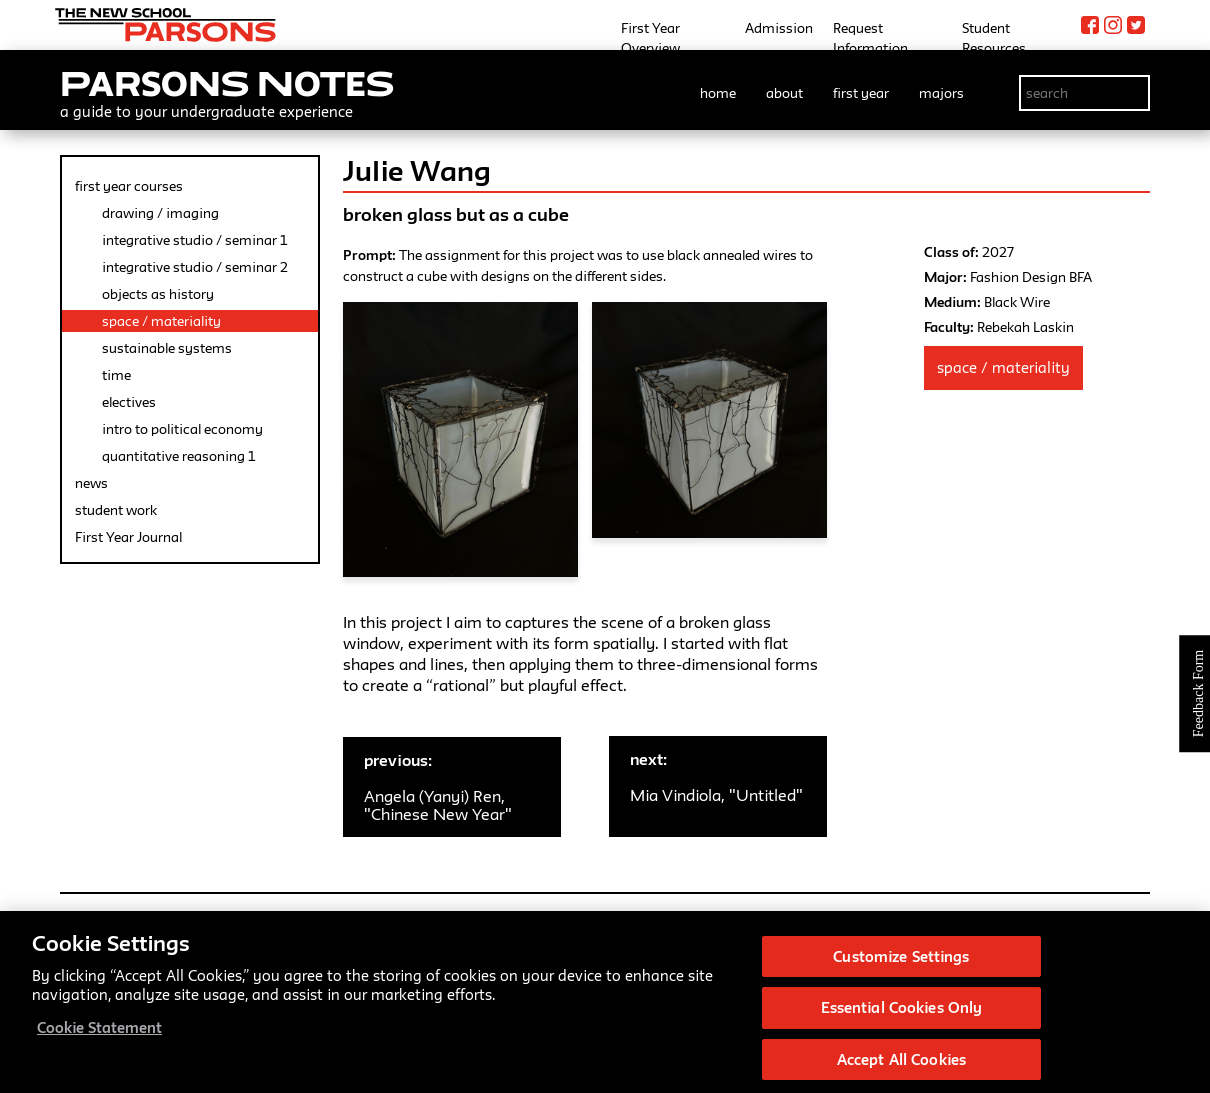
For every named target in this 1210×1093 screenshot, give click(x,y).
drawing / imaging (160, 213)
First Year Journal (128, 537)
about (784, 93)
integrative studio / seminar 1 (194, 240)
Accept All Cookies (901, 1071)
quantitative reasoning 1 (178, 456)
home (718, 93)
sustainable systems (167, 348)
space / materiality (161, 321)
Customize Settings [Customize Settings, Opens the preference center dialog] (901, 968)
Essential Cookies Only (902, 1020)
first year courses (129, 186)
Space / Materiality (1003, 367)
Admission (779, 28)
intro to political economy (182, 429)
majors (941, 93)
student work (116, 510)
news (91, 483)
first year (861, 93)
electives (129, 402)
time (116, 375)
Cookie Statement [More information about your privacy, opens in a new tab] (99, 1039)
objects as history (158, 294)
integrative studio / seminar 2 (195, 267)
